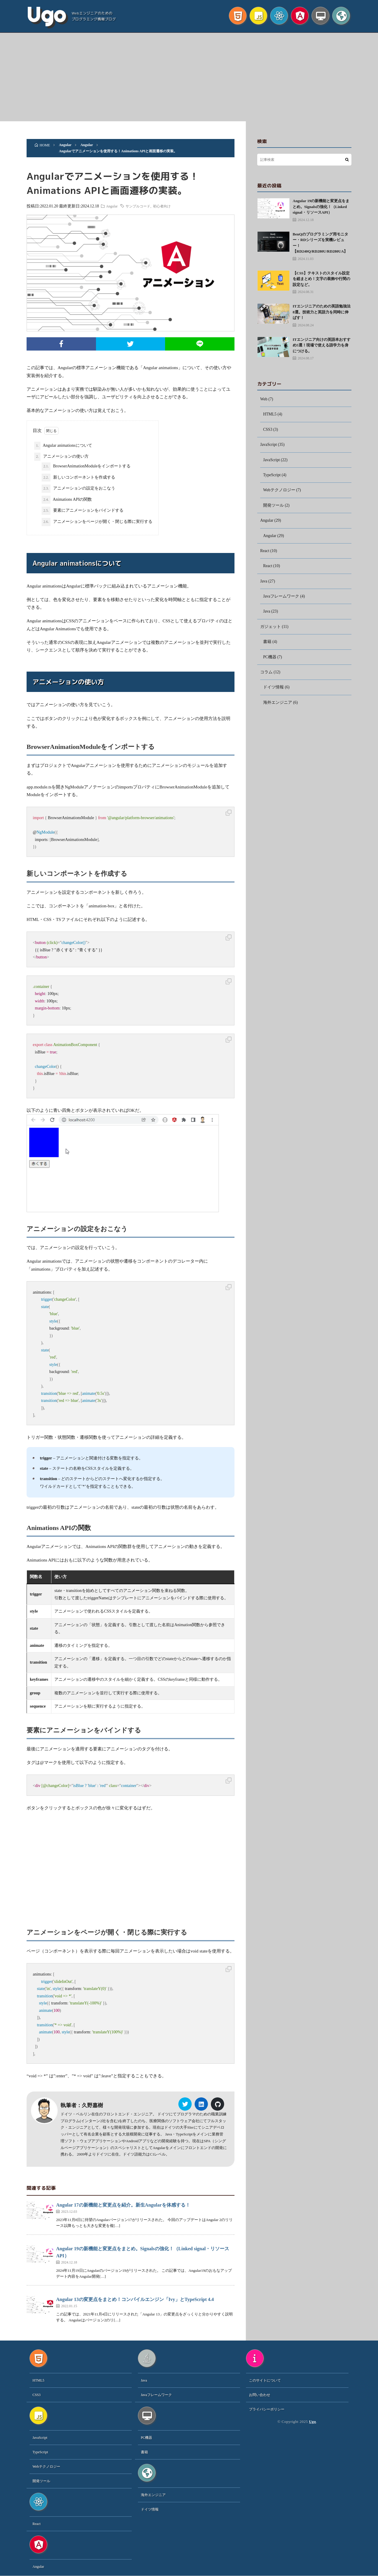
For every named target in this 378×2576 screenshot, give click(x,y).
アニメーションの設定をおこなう (78, 489)
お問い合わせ (259, 2395)
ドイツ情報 (273, 691)
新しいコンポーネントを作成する (78, 478)
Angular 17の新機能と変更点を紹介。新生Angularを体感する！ (123, 2205)
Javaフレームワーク (281, 599)
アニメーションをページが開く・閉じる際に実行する (97, 522)
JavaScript (268, 445)
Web (264, 399)
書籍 (267, 645)
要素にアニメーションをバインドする (82, 511)
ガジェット (270, 629)
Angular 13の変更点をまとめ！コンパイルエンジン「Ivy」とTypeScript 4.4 (135, 2299)
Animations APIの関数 (67, 500)
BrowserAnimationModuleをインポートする (86, 466)
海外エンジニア (277, 706)
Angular (113, 206)
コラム (266, 675)
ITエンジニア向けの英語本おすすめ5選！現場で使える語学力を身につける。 (322, 345)
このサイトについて (265, 2381)
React (265, 553)
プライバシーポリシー (266, 2410)
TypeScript (272, 476)
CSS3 (268, 430)
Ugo (46, 14)
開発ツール (273, 507)
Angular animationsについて (63, 446)
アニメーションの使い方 (61, 457)
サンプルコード (139, 206)
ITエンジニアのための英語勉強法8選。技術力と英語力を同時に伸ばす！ (322, 312)
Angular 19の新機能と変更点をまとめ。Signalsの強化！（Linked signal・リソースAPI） (321, 207)
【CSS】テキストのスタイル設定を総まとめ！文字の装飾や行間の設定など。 (321, 279)
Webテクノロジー (279, 491)
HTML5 (270, 415)
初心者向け (163, 206)
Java (264, 583)
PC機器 (269, 660)
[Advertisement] (189, 77)
